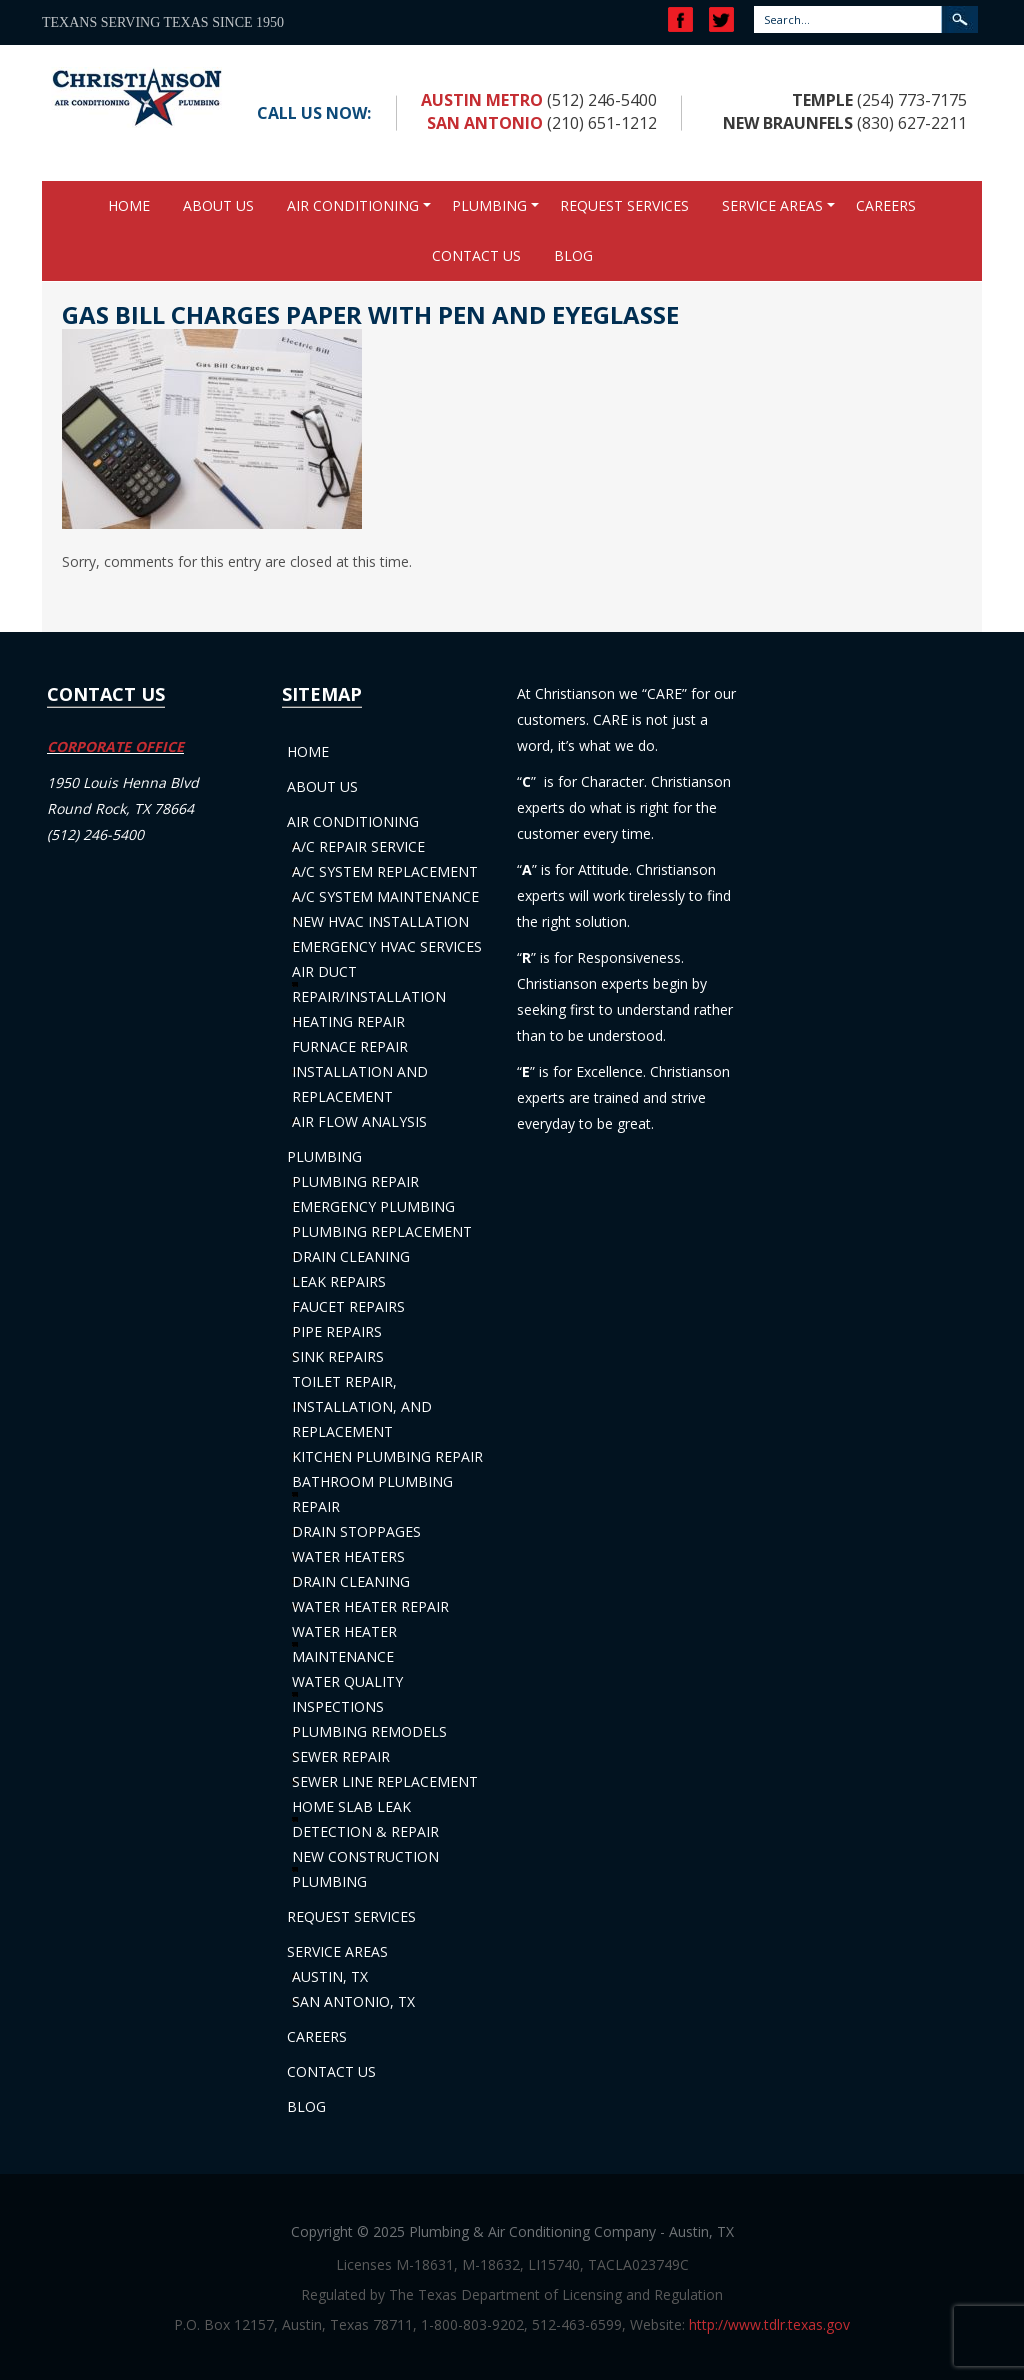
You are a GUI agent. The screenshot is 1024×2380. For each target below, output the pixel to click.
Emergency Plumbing (373, 1206)
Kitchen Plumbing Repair (387, 1456)
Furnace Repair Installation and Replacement (360, 1071)
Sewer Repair (341, 1756)
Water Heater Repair (370, 1606)
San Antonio (485, 123)
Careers (886, 205)
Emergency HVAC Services (387, 946)
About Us (218, 205)
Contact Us (476, 255)
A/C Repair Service (358, 846)
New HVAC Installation (380, 921)
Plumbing (489, 205)
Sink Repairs (338, 1356)
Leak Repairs (339, 1281)
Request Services (624, 205)
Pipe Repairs (337, 1331)
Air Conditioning (353, 205)
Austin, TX (330, 1976)
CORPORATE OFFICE (115, 746)
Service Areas (772, 205)
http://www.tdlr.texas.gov (769, 2324)
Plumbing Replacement (382, 1231)
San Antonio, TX (353, 2001)
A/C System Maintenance (385, 896)
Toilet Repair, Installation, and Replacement (362, 1406)
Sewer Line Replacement (385, 1781)
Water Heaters (348, 1556)
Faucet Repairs (348, 1306)
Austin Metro (482, 100)
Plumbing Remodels (369, 1731)
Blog (573, 255)
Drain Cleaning (351, 1256)
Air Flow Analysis (359, 1121)
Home (129, 205)
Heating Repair (348, 1021)
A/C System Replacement (385, 871)
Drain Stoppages (356, 1531)
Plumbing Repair (355, 1181)
